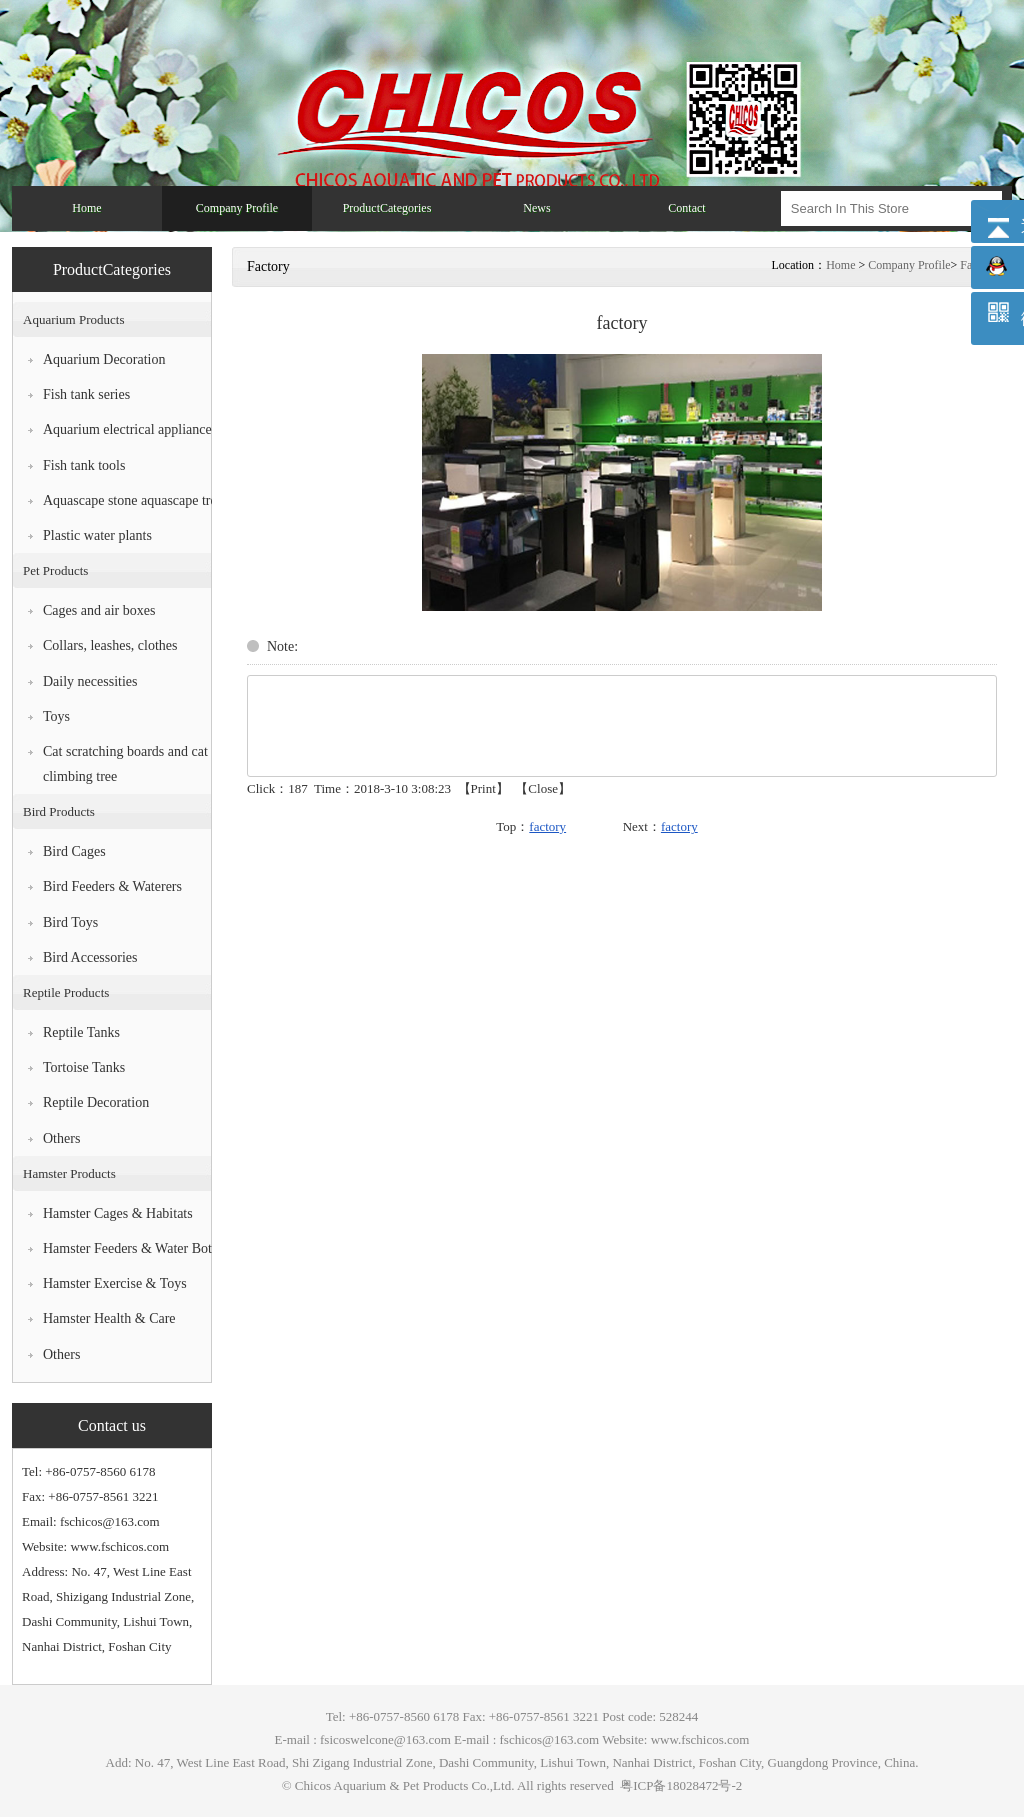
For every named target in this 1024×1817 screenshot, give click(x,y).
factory (547, 826)
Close (543, 788)
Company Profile (909, 265)
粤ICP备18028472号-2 (679, 1785)
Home (840, 265)
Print (483, 788)
